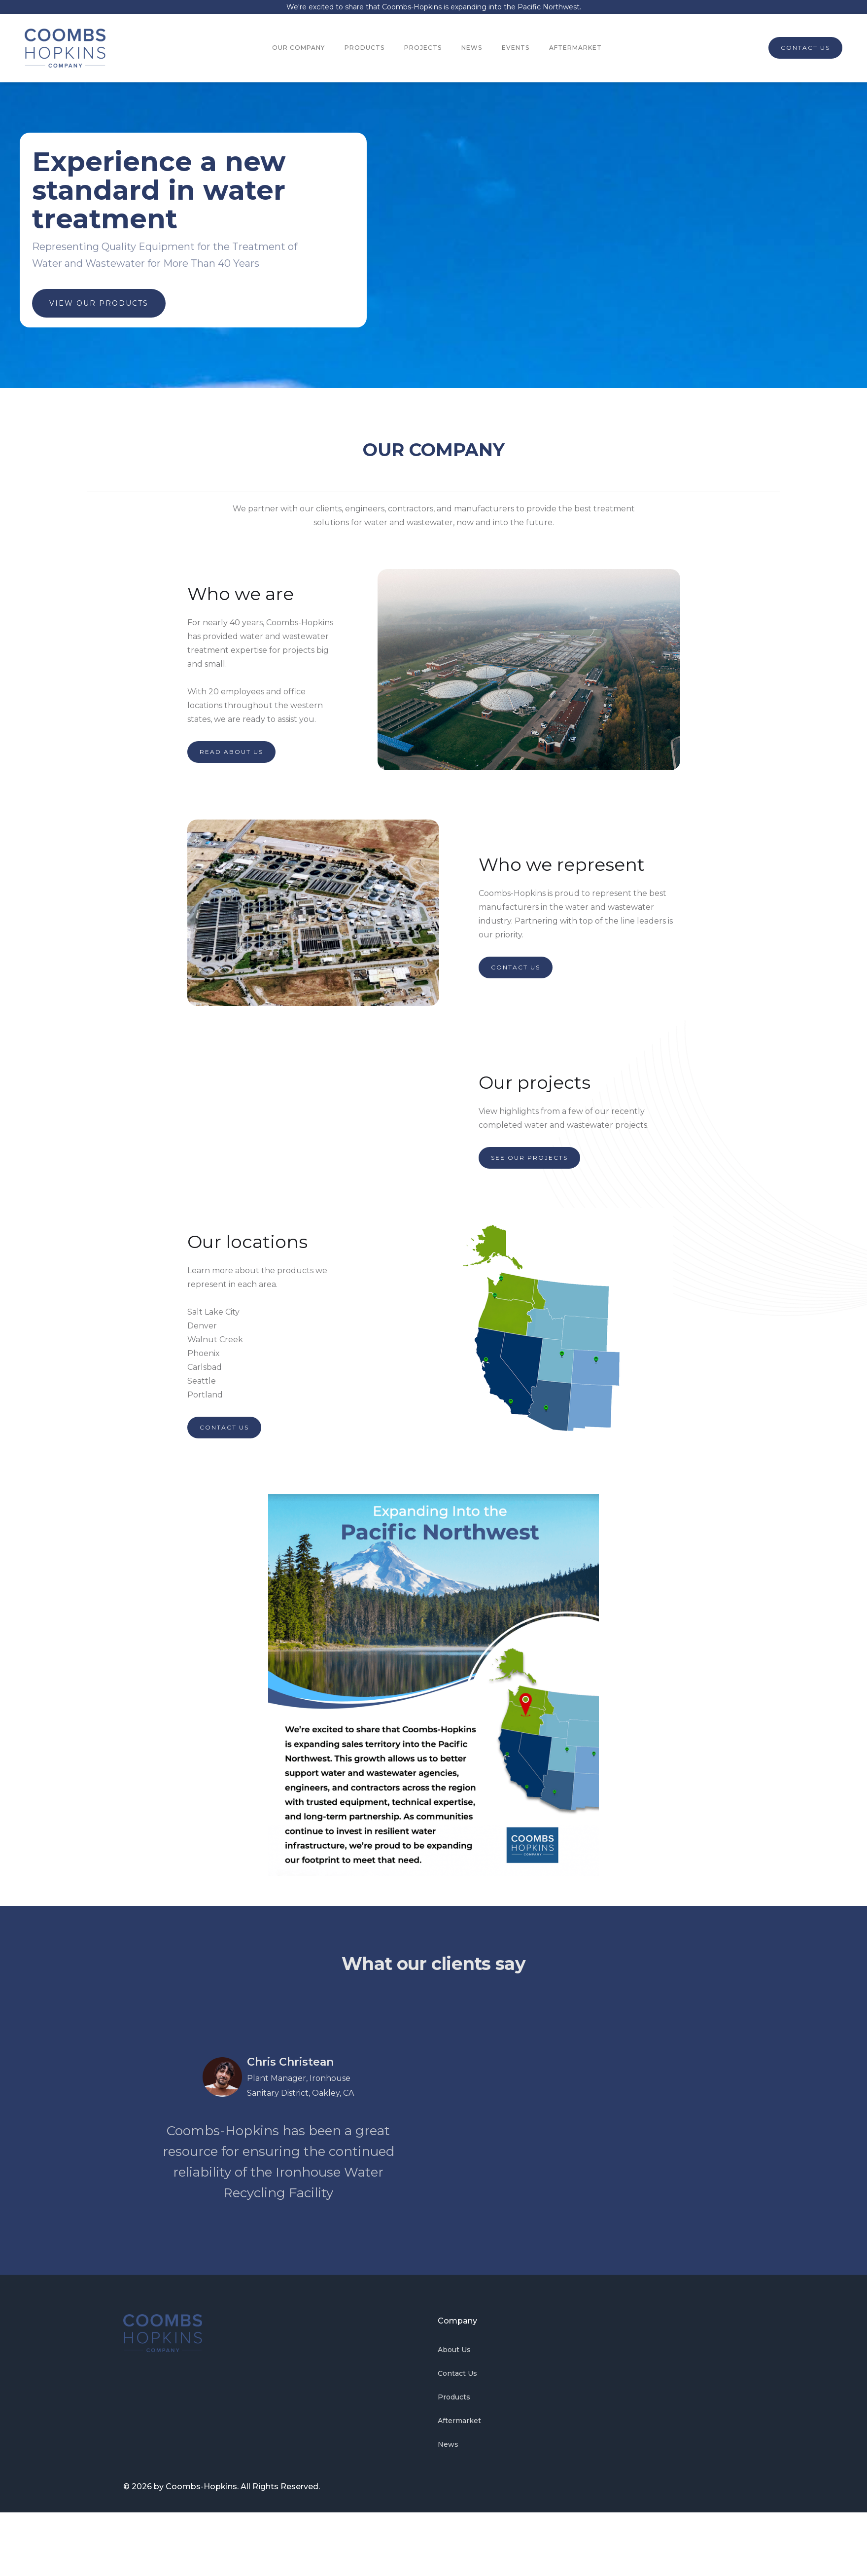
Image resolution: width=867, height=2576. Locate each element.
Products (454, 2397)
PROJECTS (423, 47)
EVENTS (515, 47)
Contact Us (457, 2373)
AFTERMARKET (575, 47)
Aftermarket (459, 2420)
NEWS (471, 47)
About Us (454, 2349)
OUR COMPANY (298, 47)
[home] (65, 48)
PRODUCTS (364, 47)
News (448, 2444)
